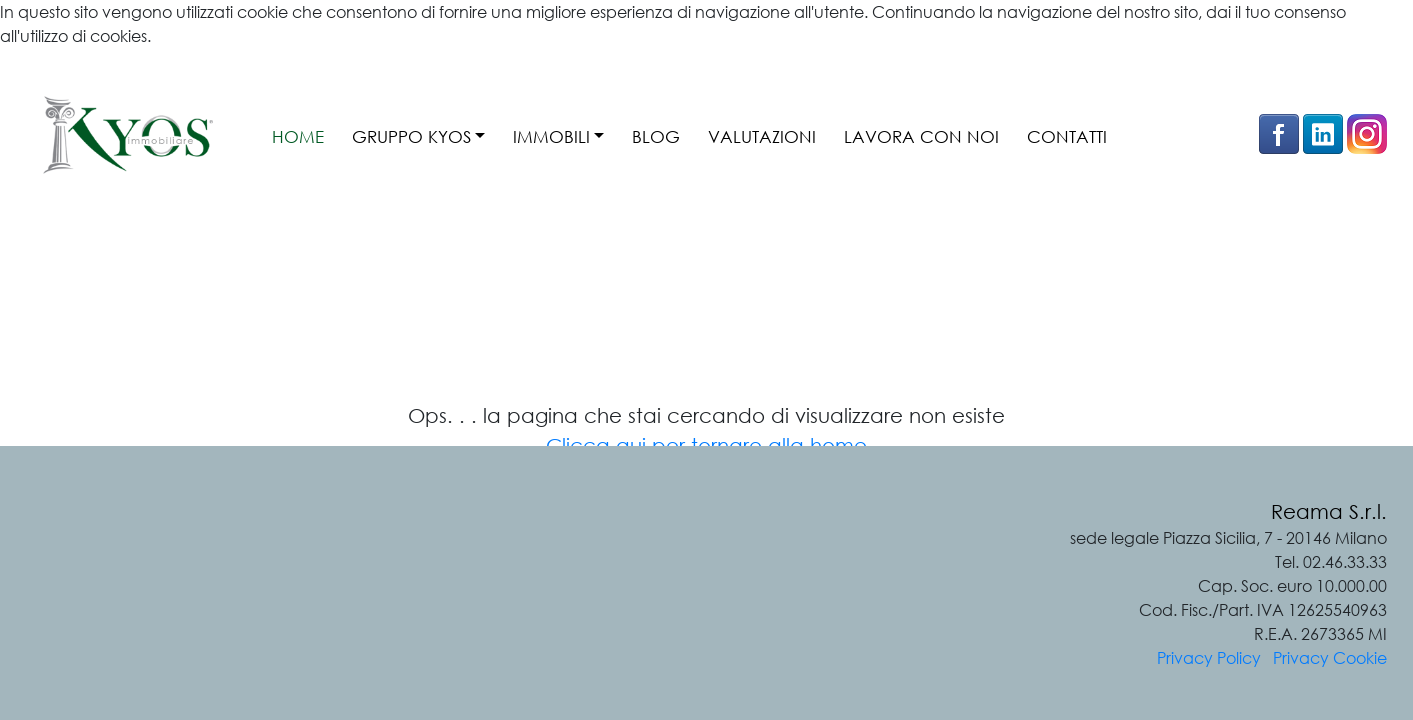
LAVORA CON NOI (921, 136)
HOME (298, 136)
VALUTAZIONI (762, 136)
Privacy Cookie (1330, 658)
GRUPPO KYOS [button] (411, 136)
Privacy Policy (1209, 658)
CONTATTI (1067, 136)
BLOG (656, 136)
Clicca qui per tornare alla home (706, 445)
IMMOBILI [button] (551, 136)
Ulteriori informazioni (75, 60)
